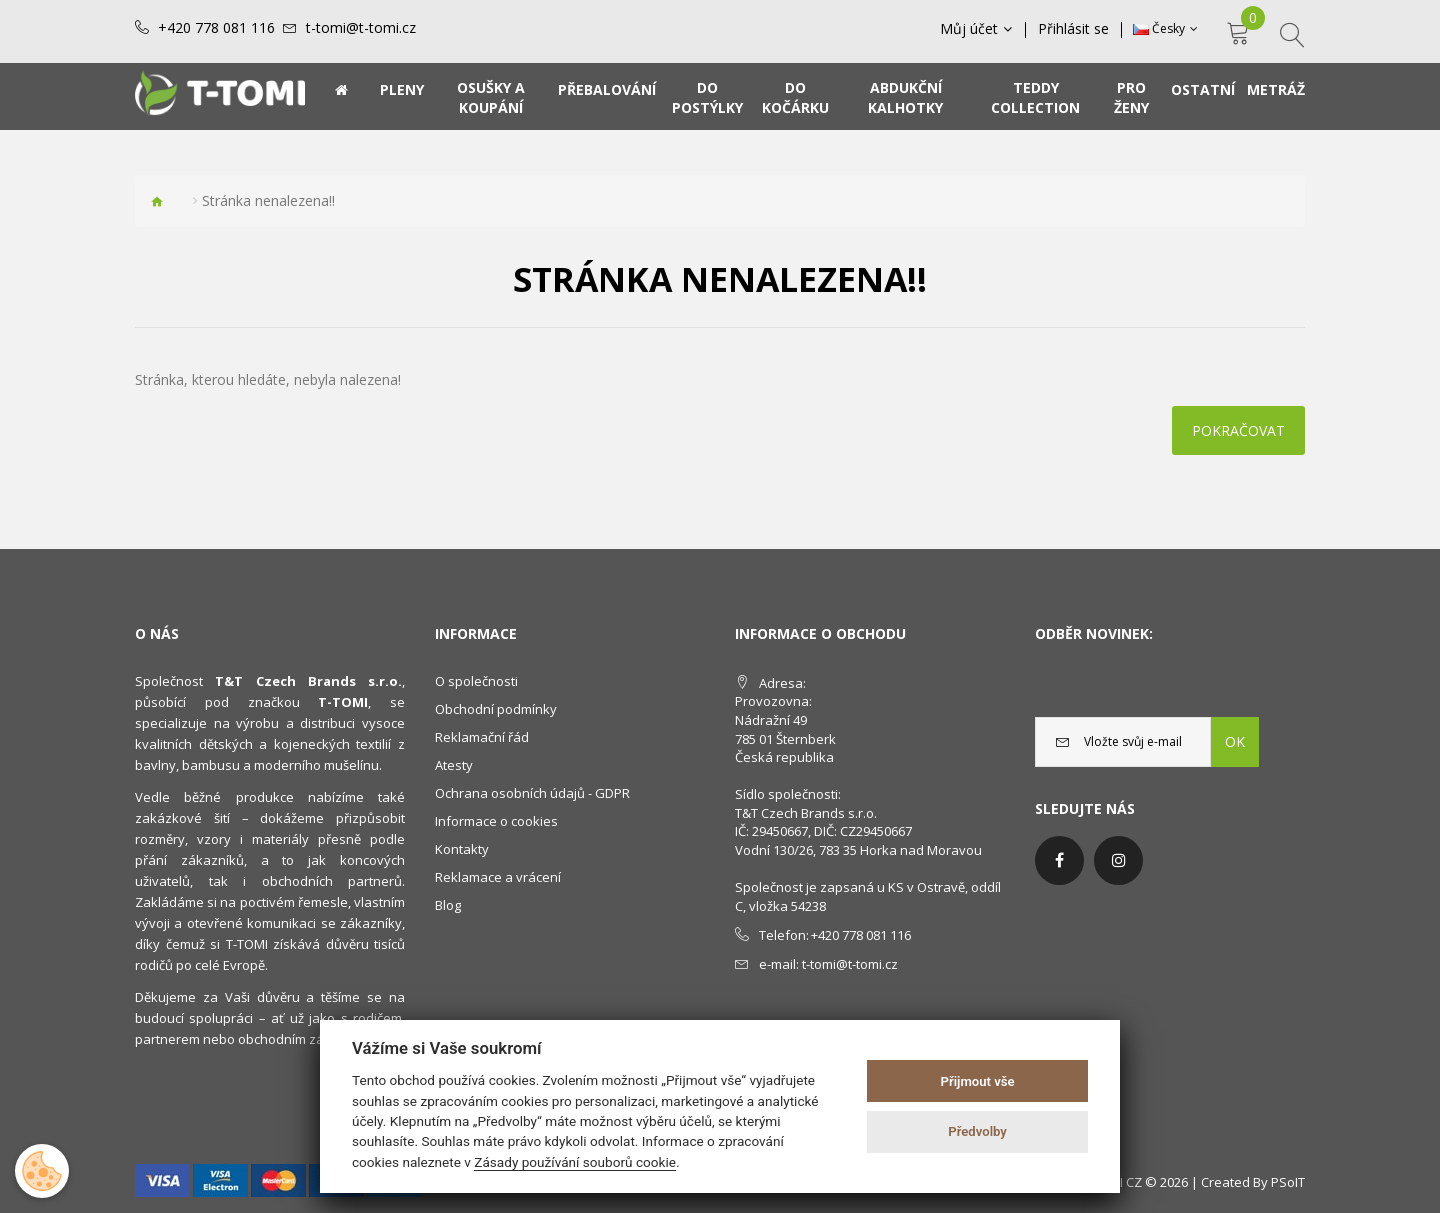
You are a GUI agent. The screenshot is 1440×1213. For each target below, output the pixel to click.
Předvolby (977, 1131)
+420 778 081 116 (216, 28)
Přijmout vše (978, 1081)
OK (1235, 741)
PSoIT (1288, 1182)
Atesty (454, 765)
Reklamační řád (482, 737)
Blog (448, 905)
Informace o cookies (496, 821)
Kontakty (462, 849)
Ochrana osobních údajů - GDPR (532, 793)
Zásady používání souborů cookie (575, 1162)
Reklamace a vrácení (498, 877)
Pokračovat (1238, 430)
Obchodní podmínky (496, 709)
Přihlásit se (1073, 29)
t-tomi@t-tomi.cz (361, 28)
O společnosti (476, 681)
